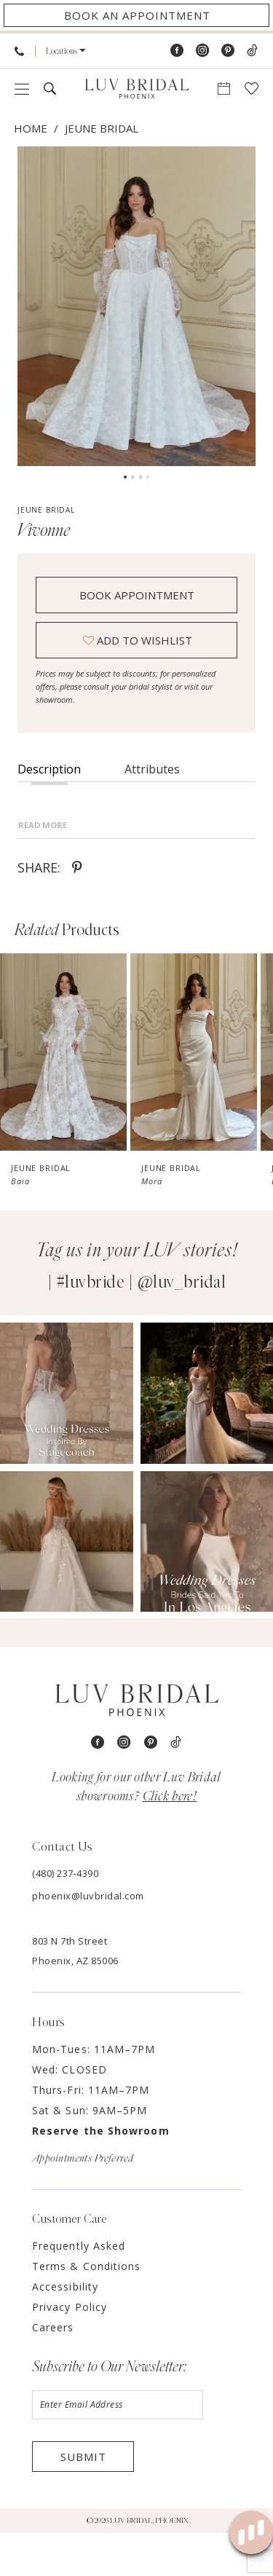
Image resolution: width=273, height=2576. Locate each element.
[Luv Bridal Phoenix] (136, 89)
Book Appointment (136, 595)
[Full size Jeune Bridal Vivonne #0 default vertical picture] (136, 306)
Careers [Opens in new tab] (53, 2370)
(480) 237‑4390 (65, 1916)
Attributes (152, 769)
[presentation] (63, 1095)
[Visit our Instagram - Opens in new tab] (202, 50)
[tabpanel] (136, 306)
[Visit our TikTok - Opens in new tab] (252, 50)
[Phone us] (19, 51)
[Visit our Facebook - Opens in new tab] (177, 50)
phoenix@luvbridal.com (88, 1938)
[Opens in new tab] (66, 1436)
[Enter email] (117, 2447)
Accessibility (65, 2329)
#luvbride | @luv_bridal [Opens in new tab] (141, 1325)
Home (30, 128)
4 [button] (148, 477)
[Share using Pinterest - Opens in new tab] (76, 910)
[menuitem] (19, 51)
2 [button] (132, 477)
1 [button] (125, 477)
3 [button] (140, 477)
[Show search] (49, 88)
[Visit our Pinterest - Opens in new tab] (228, 50)
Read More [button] (42, 868)
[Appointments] (136, 15)
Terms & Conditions (86, 2309)
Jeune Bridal (101, 128)
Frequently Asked (78, 2289)
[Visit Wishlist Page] (251, 88)
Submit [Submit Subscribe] (83, 2499)
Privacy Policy (69, 2350)
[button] (66, 51)
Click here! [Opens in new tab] (170, 1839)
